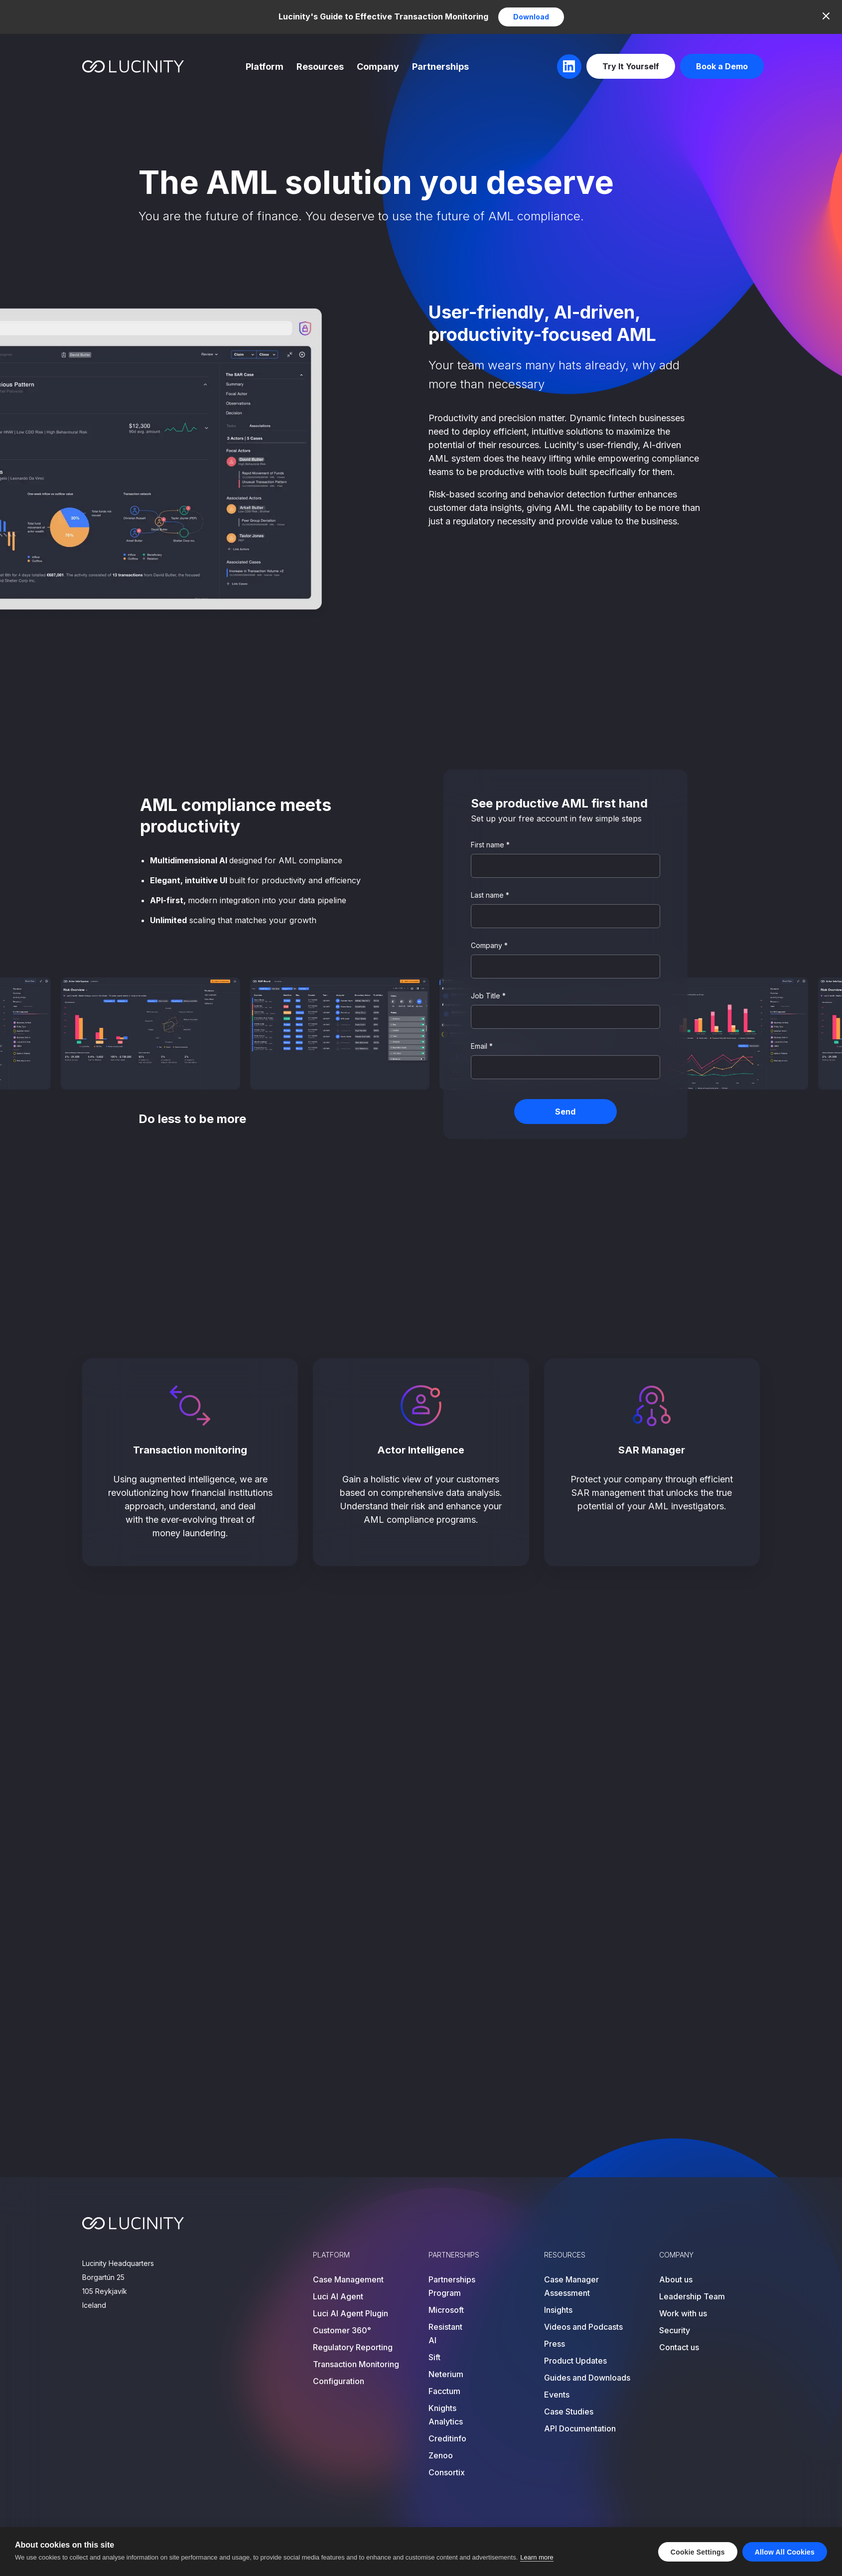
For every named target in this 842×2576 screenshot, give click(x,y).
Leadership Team (692, 2296)
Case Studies (568, 2411)
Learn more (536, 2557)
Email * (482, 1046)
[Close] (826, 16)
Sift (434, 2357)
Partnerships (440, 66)
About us (676, 2279)
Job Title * (488, 995)
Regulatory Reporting (353, 2347)
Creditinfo (447, 2438)
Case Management (348, 2279)
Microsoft (446, 2310)
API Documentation (580, 2428)
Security (674, 2330)
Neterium (445, 2374)
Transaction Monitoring (356, 2364)
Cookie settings (698, 2552)
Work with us (683, 2313)
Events (556, 2395)
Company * (489, 945)
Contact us (679, 2347)
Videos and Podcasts (583, 2327)
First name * (490, 844)
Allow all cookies (785, 2552)
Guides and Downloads (587, 2378)
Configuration (338, 2381)
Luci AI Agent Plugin (350, 2313)
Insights (558, 2310)
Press (554, 2344)
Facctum (444, 2391)
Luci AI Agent (338, 2296)
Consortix (446, 2472)
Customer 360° (342, 2330)
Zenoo (440, 2455)
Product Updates (575, 2361)
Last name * (490, 895)
